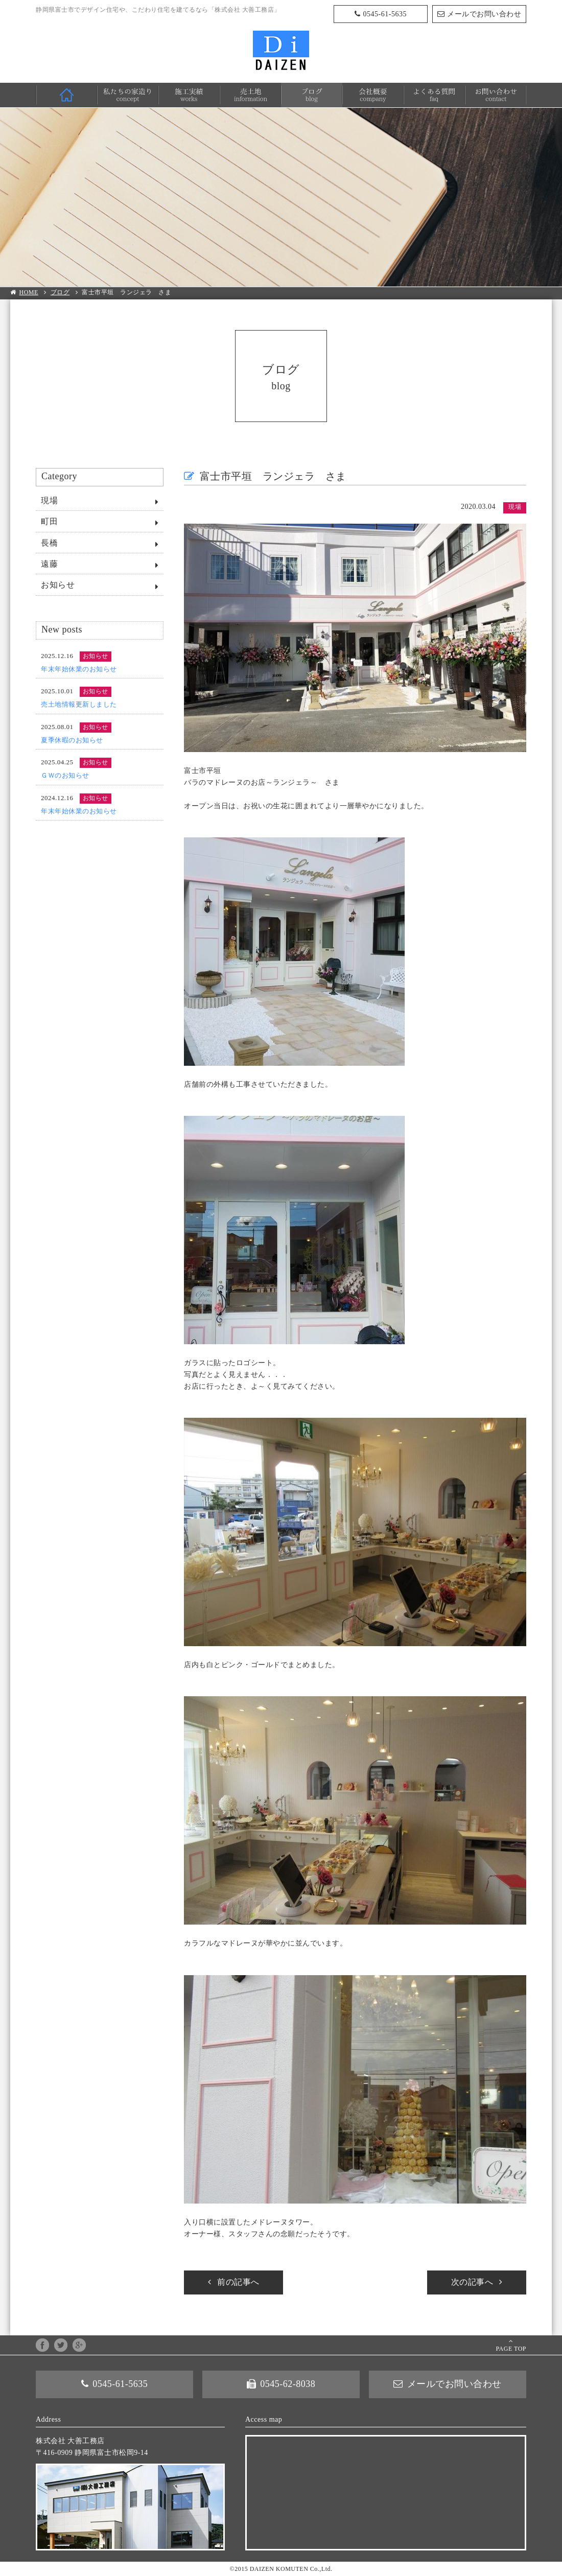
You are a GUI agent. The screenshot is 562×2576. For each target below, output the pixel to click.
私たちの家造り (127, 95)
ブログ (311, 95)
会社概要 (373, 95)
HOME (66, 95)
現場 (49, 500)
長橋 (49, 542)
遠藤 (49, 563)
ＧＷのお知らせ (65, 775)
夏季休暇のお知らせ (72, 740)
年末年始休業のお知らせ (79, 669)
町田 (49, 521)
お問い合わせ (495, 95)
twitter (60, 2345)
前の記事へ (238, 2282)
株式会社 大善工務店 (281, 50)
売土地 (250, 95)
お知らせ (58, 584)
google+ (79, 2345)
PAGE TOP (511, 2348)
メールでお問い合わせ (484, 14)
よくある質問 (434, 95)
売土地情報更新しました (79, 704)
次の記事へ (472, 2282)
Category (59, 476)
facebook (42, 2345)
